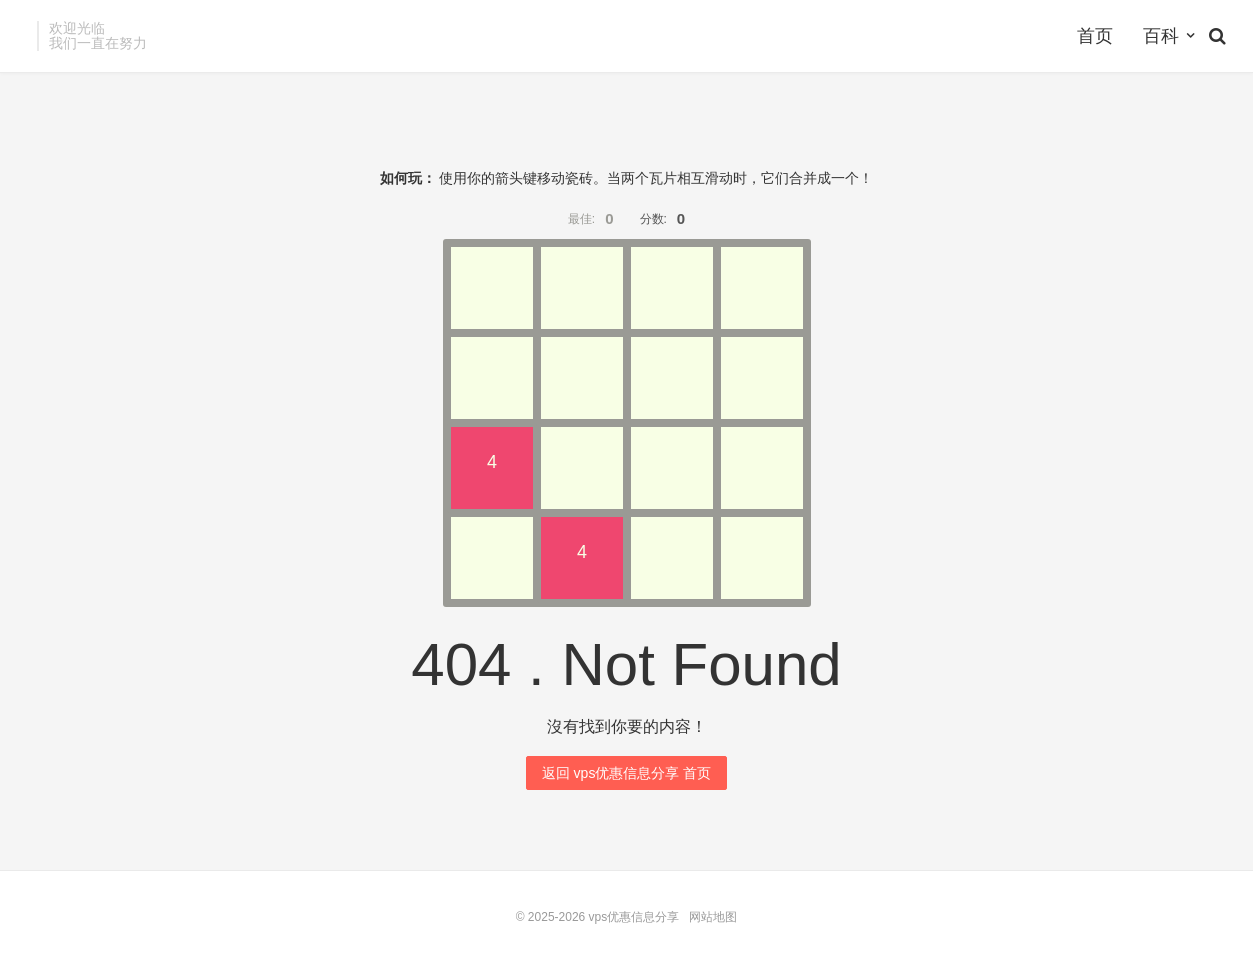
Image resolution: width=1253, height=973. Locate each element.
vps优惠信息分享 (634, 917)
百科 (1161, 36)
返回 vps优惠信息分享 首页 (627, 773)
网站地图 (713, 917)
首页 (1095, 36)
